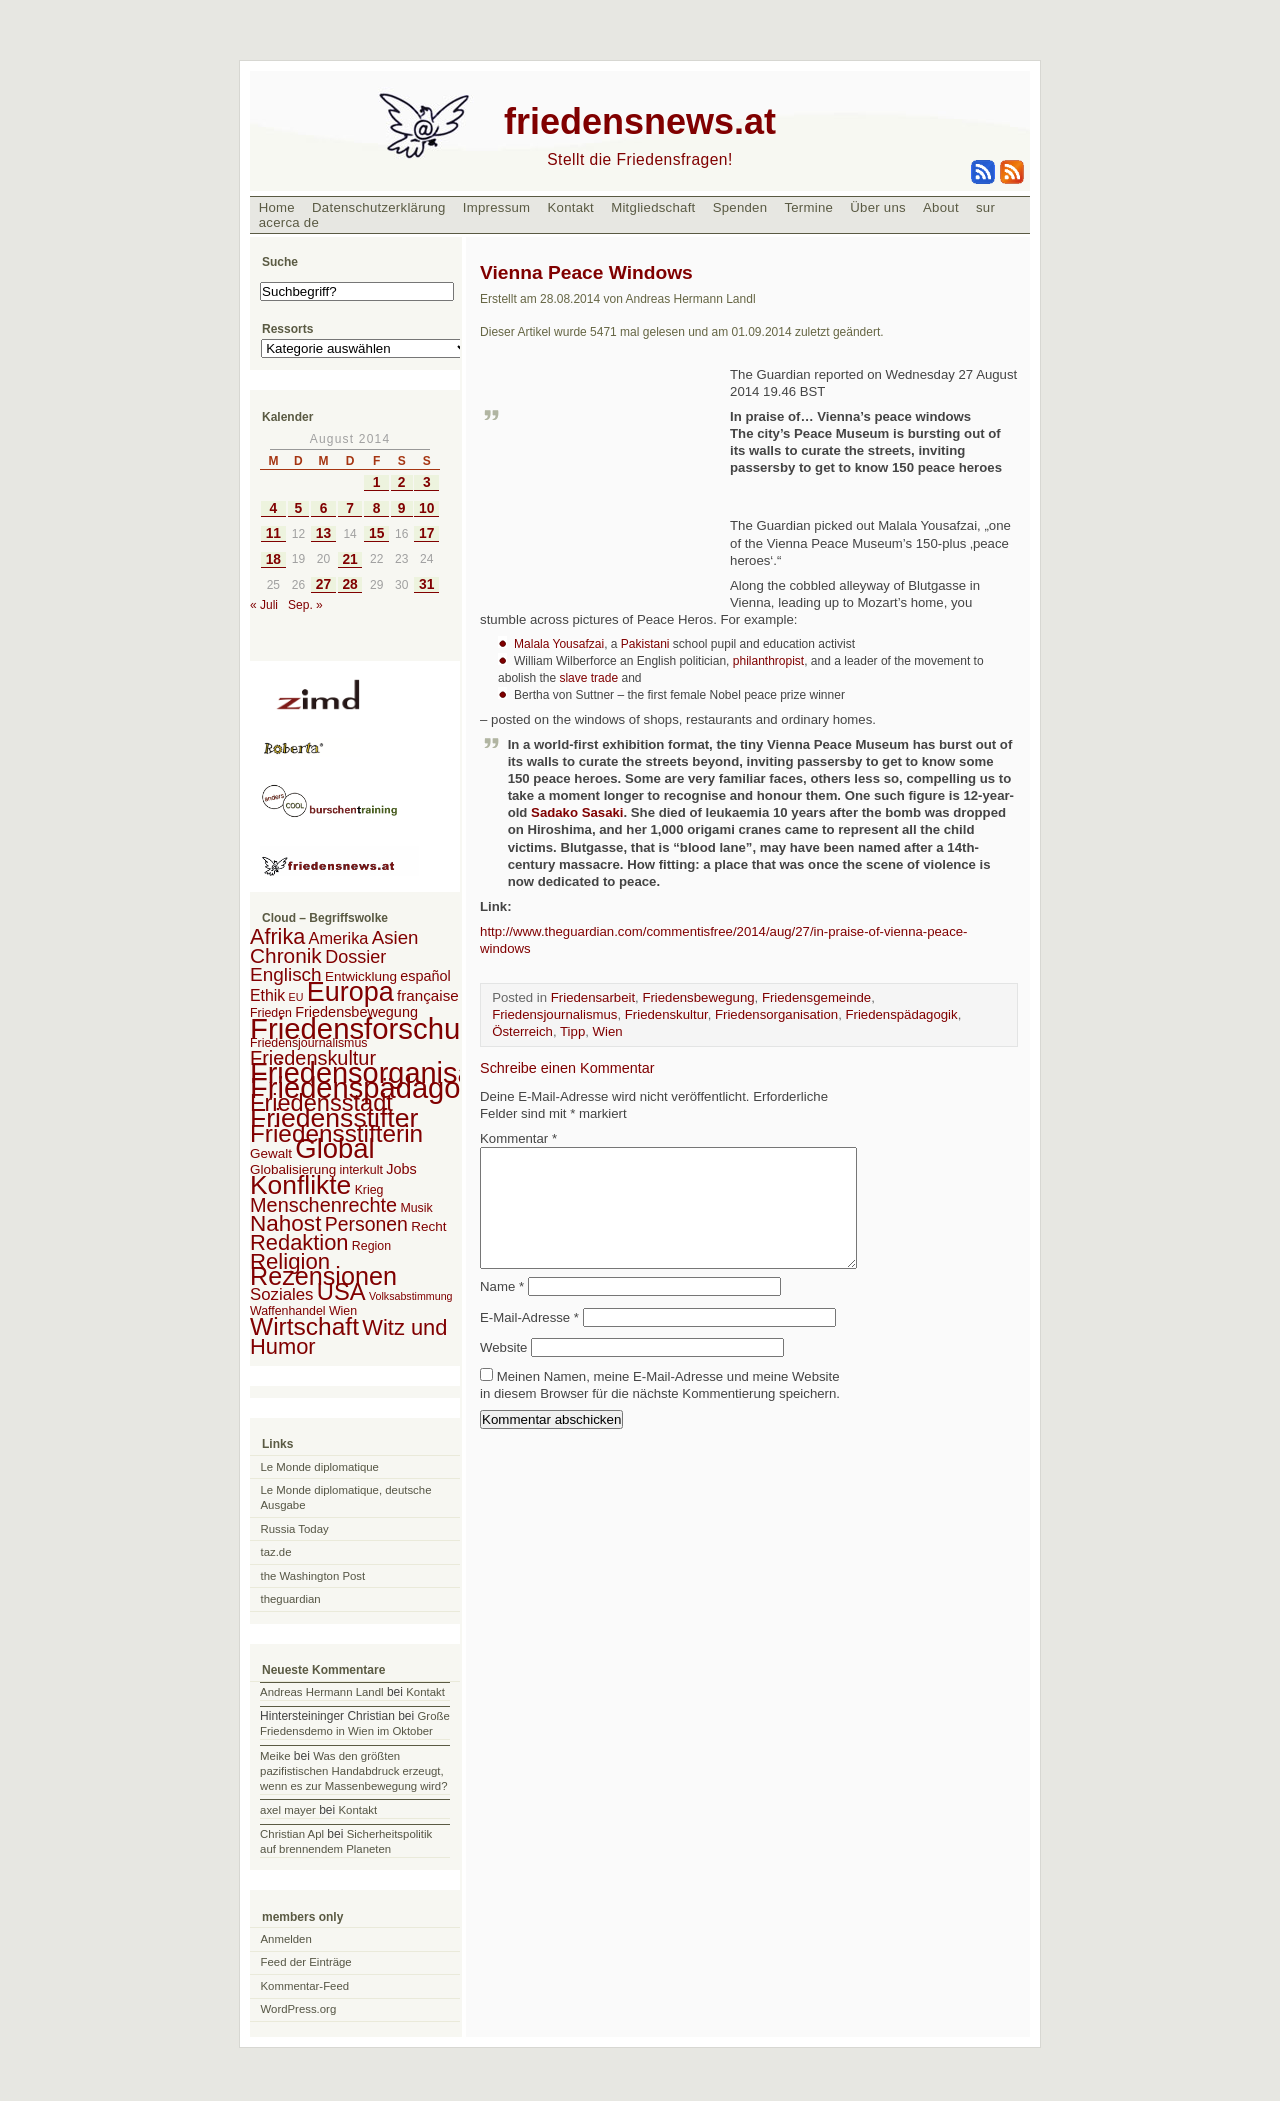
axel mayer (288, 1810)
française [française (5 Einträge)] (428, 995)
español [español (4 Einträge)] (425, 976)
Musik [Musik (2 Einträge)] (416, 1208)
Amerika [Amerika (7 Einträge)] (339, 938)
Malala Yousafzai (559, 644)
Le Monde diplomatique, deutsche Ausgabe (346, 1497)
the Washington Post (313, 1576)
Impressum (497, 207)
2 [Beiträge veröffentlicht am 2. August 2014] (402, 482)
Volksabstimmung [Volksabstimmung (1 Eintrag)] (411, 1296)
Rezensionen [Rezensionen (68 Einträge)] (323, 1276)
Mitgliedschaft (653, 207)
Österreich (522, 1031)
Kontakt (570, 207)
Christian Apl (292, 1834)
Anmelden (286, 1939)
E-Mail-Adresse (529, 1341)
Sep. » (305, 605)
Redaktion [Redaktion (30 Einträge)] (299, 1242)
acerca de (289, 222)
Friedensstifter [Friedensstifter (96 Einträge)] (334, 1118)
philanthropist (768, 661)
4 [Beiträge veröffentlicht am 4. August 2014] (274, 508)
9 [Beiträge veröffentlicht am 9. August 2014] (402, 508)
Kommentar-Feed (305, 1986)
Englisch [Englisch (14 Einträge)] (286, 974)
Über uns (878, 207)
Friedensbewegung (698, 997)
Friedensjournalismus (554, 1014)
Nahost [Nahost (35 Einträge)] (285, 1223)
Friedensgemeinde (816, 997)
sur (985, 207)
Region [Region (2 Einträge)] (371, 1246)
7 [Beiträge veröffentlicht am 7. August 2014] (350, 508)
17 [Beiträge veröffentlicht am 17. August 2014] (426, 533)
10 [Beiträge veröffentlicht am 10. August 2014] (426, 508)
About (941, 207)
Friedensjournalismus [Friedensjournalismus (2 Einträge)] (308, 1043)
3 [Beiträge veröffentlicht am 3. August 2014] (427, 482)
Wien (608, 1031)
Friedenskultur (666, 1014)
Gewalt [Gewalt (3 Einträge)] (271, 1153)
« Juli (264, 605)
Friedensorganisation (776, 1014)
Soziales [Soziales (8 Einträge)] (281, 1294)
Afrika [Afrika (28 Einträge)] (277, 936)
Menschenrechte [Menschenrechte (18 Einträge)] (323, 1205)
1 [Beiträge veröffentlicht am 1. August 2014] (377, 482)
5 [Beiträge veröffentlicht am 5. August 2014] (299, 508)
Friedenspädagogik (901, 1014)
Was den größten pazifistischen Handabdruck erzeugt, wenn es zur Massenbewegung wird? (353, 1771)
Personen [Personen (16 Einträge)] (366, 1224)
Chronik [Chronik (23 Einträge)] (286, 955)
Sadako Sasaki (577, 812)
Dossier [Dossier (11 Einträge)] (355, 957)
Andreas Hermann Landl (321, 1692)
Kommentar (518, 1138)
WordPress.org (299, 2009)
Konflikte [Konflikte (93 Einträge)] (300, 1185)
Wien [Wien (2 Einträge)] (343, 1311)
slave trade (588, 678)
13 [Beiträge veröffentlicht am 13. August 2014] (323, 533)
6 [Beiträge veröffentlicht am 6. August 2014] (324, 508)
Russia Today (295, 1529)
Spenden (740, 207)
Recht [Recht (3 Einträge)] (428, 1226)
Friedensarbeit (593, 997)
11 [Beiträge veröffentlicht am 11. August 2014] (273, 533)
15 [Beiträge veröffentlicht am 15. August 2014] (376, 533)
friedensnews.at (640, 121)
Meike (275, 1756)
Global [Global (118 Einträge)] (334, 1148)
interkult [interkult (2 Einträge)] (361, 1170)
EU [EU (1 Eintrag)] (296, 997)
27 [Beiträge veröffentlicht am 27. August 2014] (323, 584)
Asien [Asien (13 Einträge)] (395, 937)
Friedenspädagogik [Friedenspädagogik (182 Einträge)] (374, 1088)
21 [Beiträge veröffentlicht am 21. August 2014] (349, 559)
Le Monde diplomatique (320, 1467)
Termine (808, 207)
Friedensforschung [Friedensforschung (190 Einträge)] (371, 1028)
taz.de (276, 1552)
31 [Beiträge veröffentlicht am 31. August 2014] (426, 584)
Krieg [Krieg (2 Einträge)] (369, 1190)
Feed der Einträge (306, 1962)
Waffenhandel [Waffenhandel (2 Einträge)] (288, 1311)
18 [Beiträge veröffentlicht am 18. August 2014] (273, 559)
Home (277, 207)
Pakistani (645, 644)
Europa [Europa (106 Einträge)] (350, 992)
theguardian (291, 1599)
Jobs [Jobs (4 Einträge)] (401, 1169)
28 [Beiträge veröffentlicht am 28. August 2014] (349, 584)
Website (503, 1371)
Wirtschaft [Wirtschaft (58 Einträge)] (304, 1326)
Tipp (572, 1031)
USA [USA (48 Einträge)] (341, 1291)
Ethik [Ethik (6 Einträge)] (267, 995)
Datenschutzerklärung (379, 207)
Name (502, 1310)
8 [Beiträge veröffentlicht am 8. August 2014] (377, 508)
